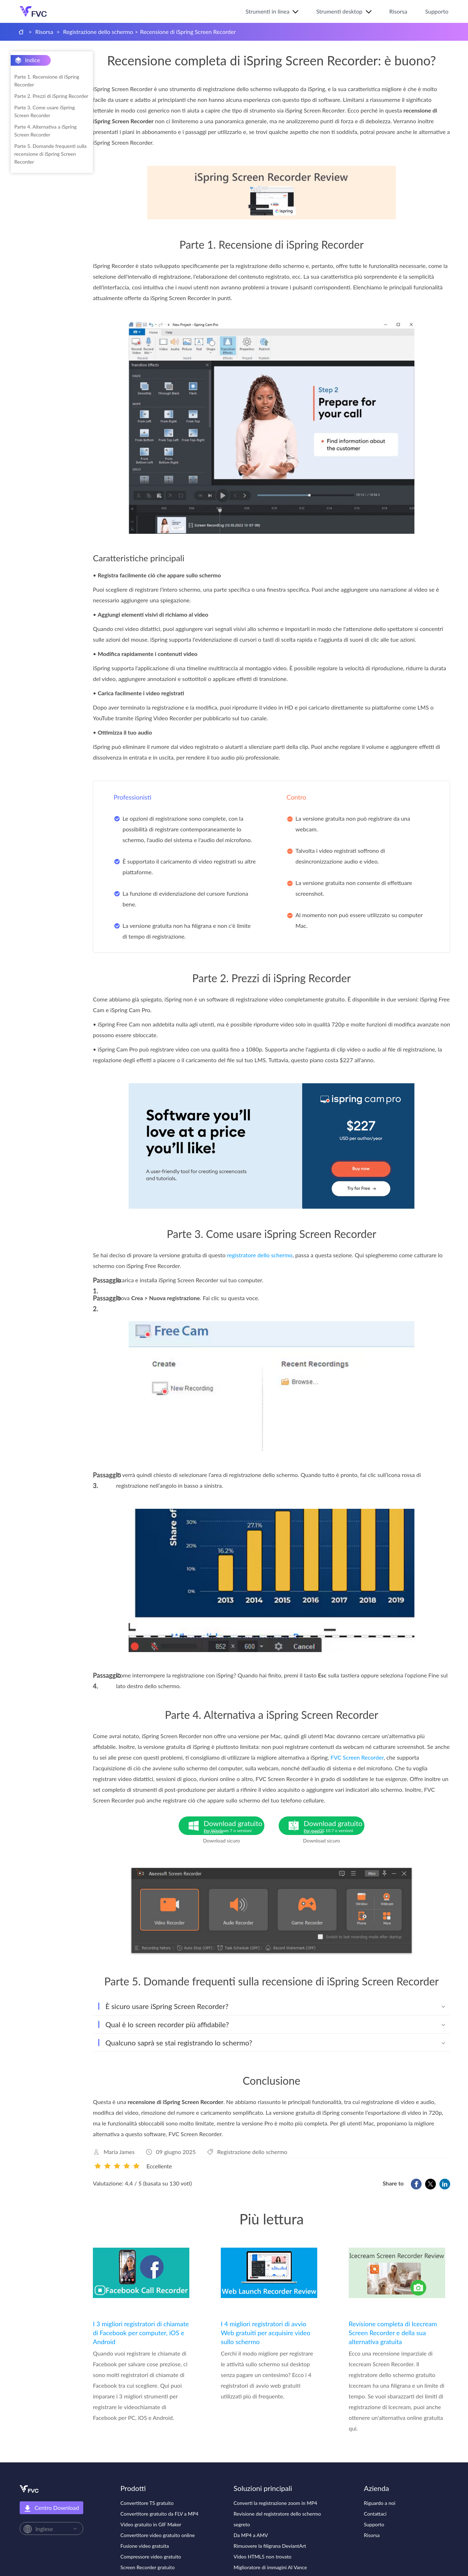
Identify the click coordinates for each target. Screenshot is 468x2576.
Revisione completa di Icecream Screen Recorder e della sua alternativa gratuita (393, 2333)
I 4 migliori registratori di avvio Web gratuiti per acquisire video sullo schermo (265, 2333)
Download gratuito (234, 1827)
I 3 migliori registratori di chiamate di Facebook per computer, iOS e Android (141, 2333)
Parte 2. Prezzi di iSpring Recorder (51, 96)
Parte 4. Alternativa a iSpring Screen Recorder (45, 131)
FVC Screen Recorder (357, 1757)
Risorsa (398, 11)
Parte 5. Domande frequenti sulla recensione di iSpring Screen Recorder (50, 154)
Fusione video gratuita (144, 2546)
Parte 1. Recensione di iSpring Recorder (46, 81)
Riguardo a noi (379, 2503)
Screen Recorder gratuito (147, 2567)
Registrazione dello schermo (98, 31)
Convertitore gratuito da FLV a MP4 (159, 2514)
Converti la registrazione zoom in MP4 (275, 2503)
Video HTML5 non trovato (263, 2556)
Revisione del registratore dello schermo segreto (277, 2519)
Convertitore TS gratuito (147, 2503)
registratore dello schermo (259, 1255)
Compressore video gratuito (150, 2556)
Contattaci (375, 2514)
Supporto (436, 11)
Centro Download (51, 2508)
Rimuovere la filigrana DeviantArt (270, 2546)
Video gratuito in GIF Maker (150, 2524)
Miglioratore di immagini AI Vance (270, 2567)
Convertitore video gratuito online (157, 2535)
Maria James (119, 2151)
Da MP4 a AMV (251, 2535)
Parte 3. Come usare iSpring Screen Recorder (44, 111)
